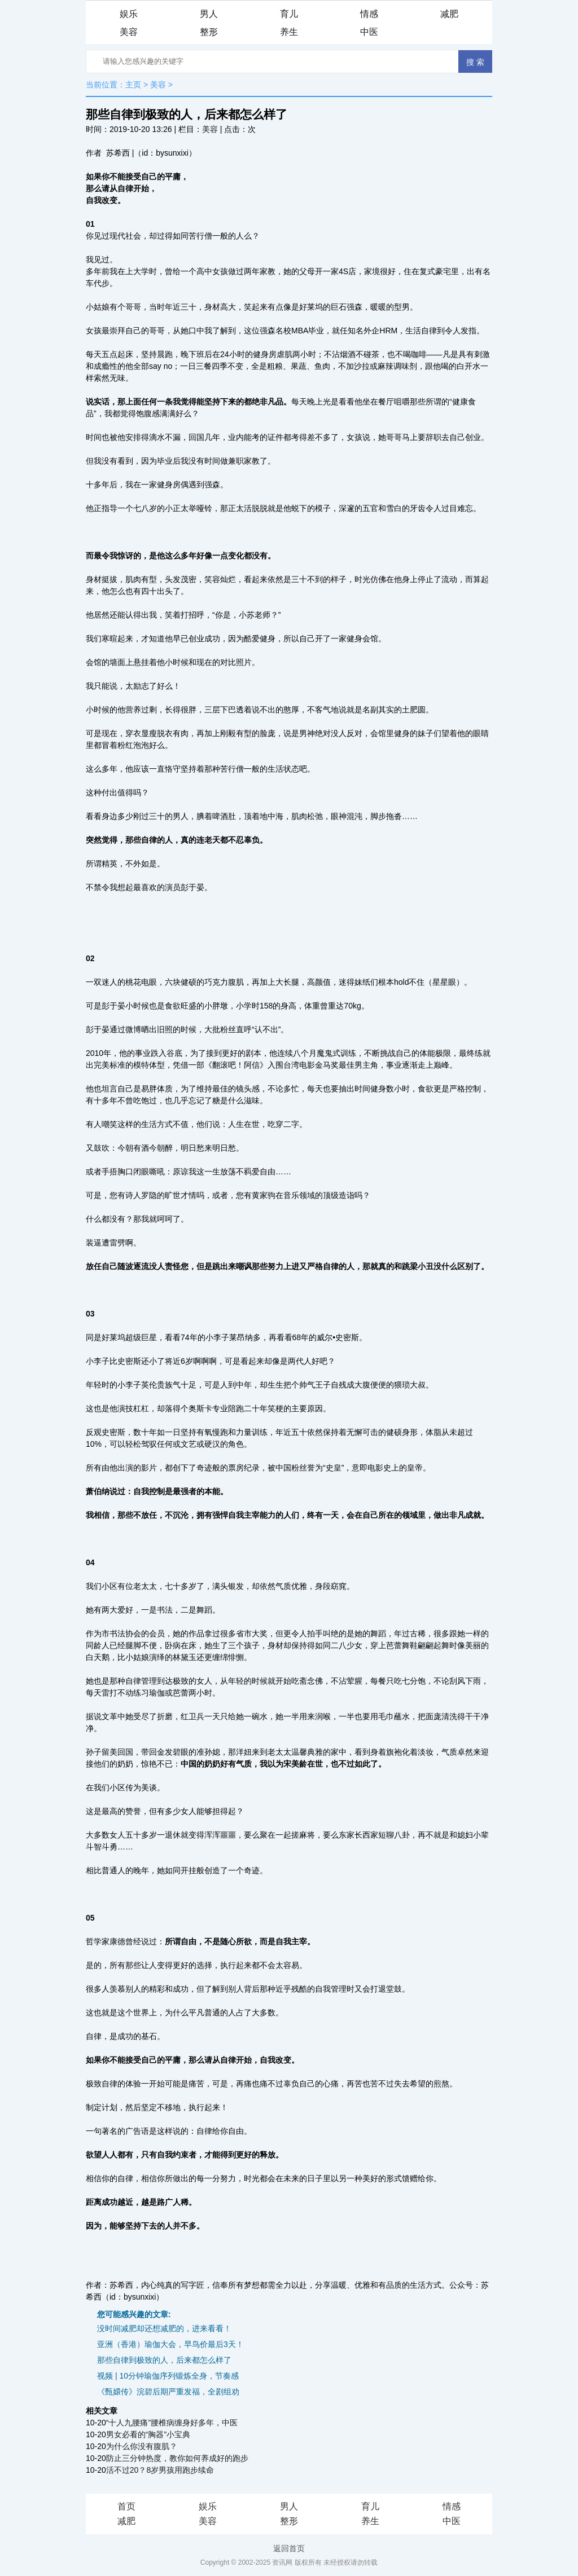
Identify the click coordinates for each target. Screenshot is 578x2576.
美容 (129, 32)
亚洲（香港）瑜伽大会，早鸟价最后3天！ (170, 2344)
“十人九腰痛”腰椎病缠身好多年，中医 (172, 2422)
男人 (209, 14)
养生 (289, 32)
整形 (209, 32)
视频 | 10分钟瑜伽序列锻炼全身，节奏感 (168, 2375)
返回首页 (289, 2548)
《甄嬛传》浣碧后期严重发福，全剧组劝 (168, 2391)
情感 (369, 14)
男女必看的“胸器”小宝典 (148, 2434)
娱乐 (129, 14)
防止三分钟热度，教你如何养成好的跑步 (177, 2458)
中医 (369, 32)
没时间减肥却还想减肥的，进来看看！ (164, 2328)
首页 (126, 2506)
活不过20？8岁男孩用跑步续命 (160, 2469)
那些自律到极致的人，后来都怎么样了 (164, 2359)
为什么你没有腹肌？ (141, 2446)
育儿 (289, 14)
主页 (133, 84)
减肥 (449, 14)
